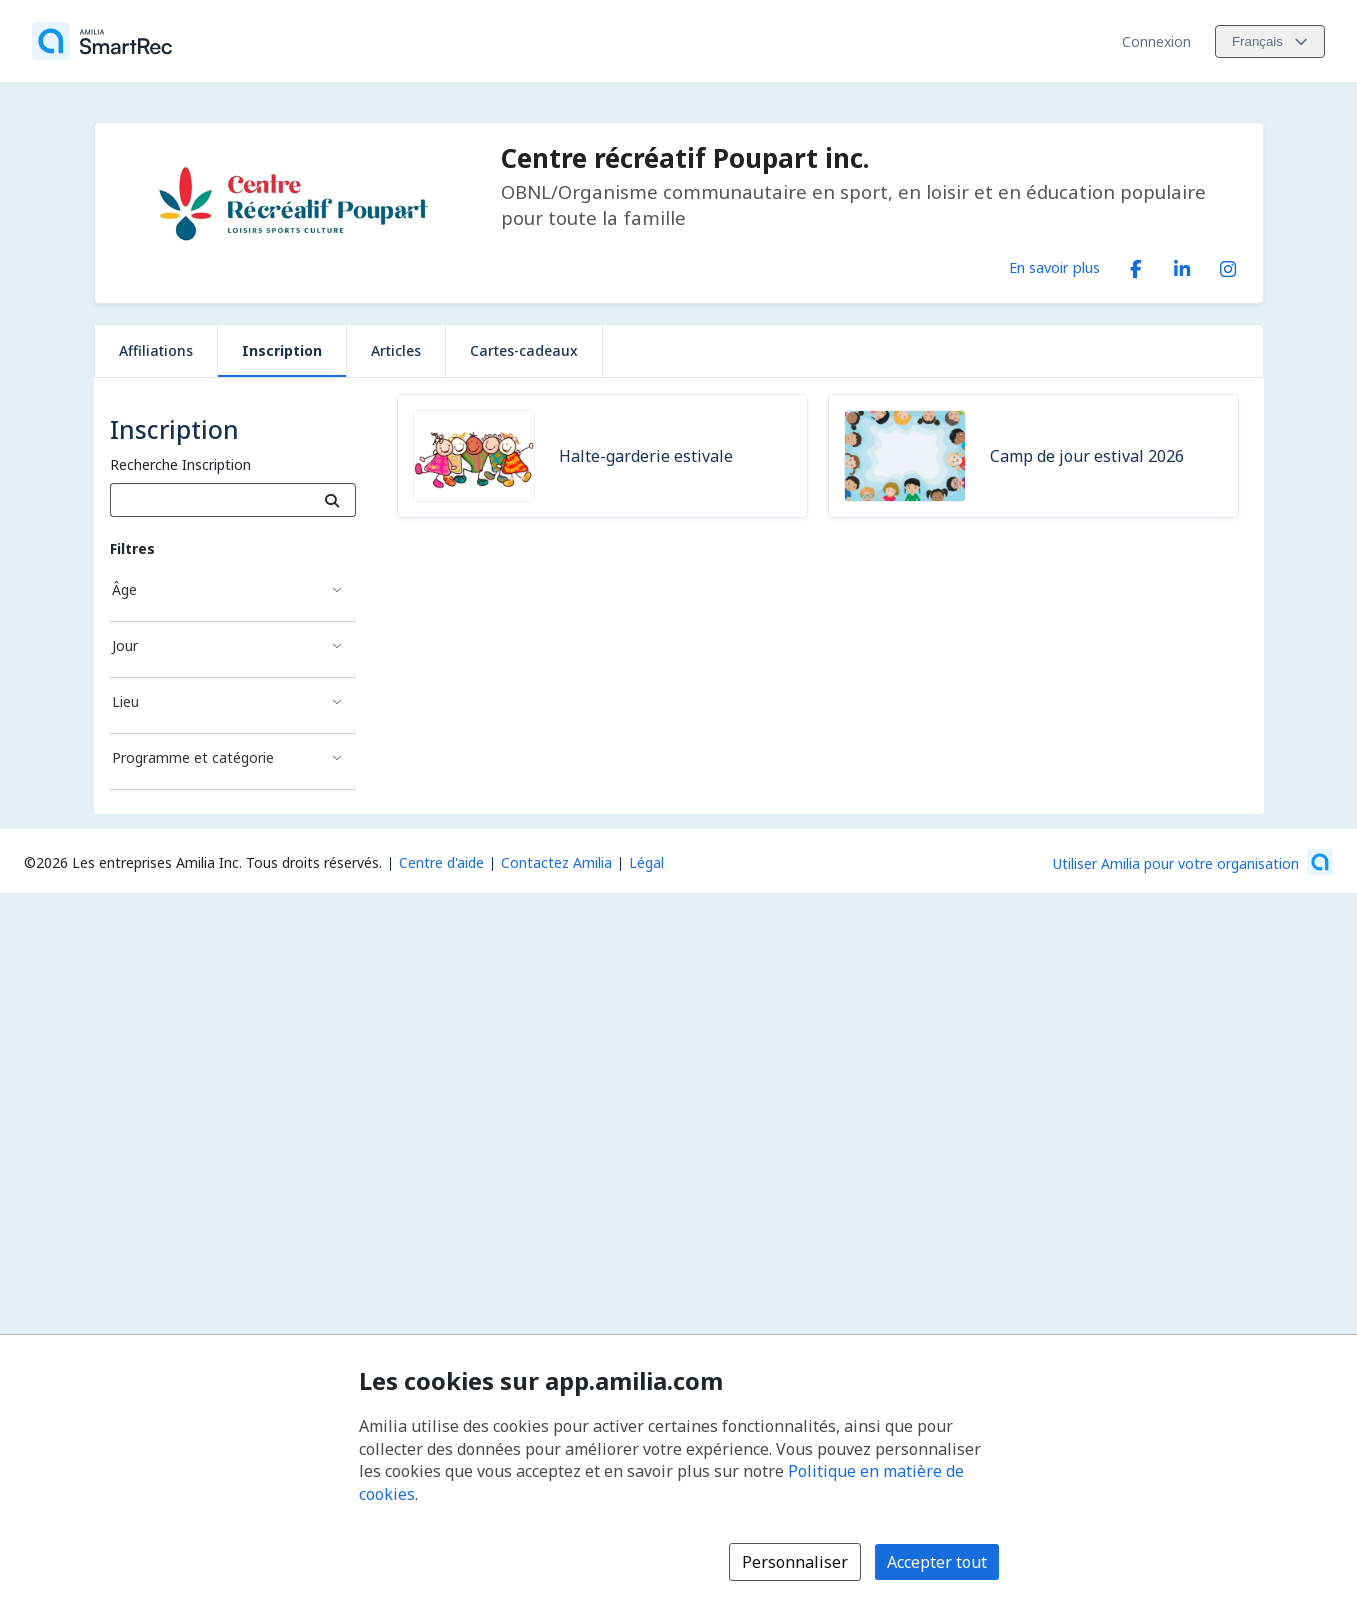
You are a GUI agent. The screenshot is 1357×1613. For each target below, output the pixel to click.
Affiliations (156, 350)
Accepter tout (937, 1562)
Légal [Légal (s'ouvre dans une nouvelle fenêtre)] (646, 862)
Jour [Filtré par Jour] (125, 645)
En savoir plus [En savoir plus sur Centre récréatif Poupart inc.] (1054, 267)
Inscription (282, 350)
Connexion (1156, 41)
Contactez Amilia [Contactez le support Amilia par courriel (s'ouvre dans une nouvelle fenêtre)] (556, 862)
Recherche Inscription (180, 464)
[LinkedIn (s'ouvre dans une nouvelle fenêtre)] (1182, 265)
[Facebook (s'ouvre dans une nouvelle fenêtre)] (1136, 265)
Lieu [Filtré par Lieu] (125, 701)
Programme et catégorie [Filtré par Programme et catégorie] (193, 757)
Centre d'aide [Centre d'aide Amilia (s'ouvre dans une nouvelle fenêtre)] (441, 862)
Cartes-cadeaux (524, 350)
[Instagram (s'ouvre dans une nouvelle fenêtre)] (1228, 265)
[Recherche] (332, 500)
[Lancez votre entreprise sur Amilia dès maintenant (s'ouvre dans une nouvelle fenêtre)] (1193, 862)
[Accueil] (102, 41)
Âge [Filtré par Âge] (124, 589)
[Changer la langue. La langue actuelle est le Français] (1270, 41)
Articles (396, 350)
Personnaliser (795, 1562)
